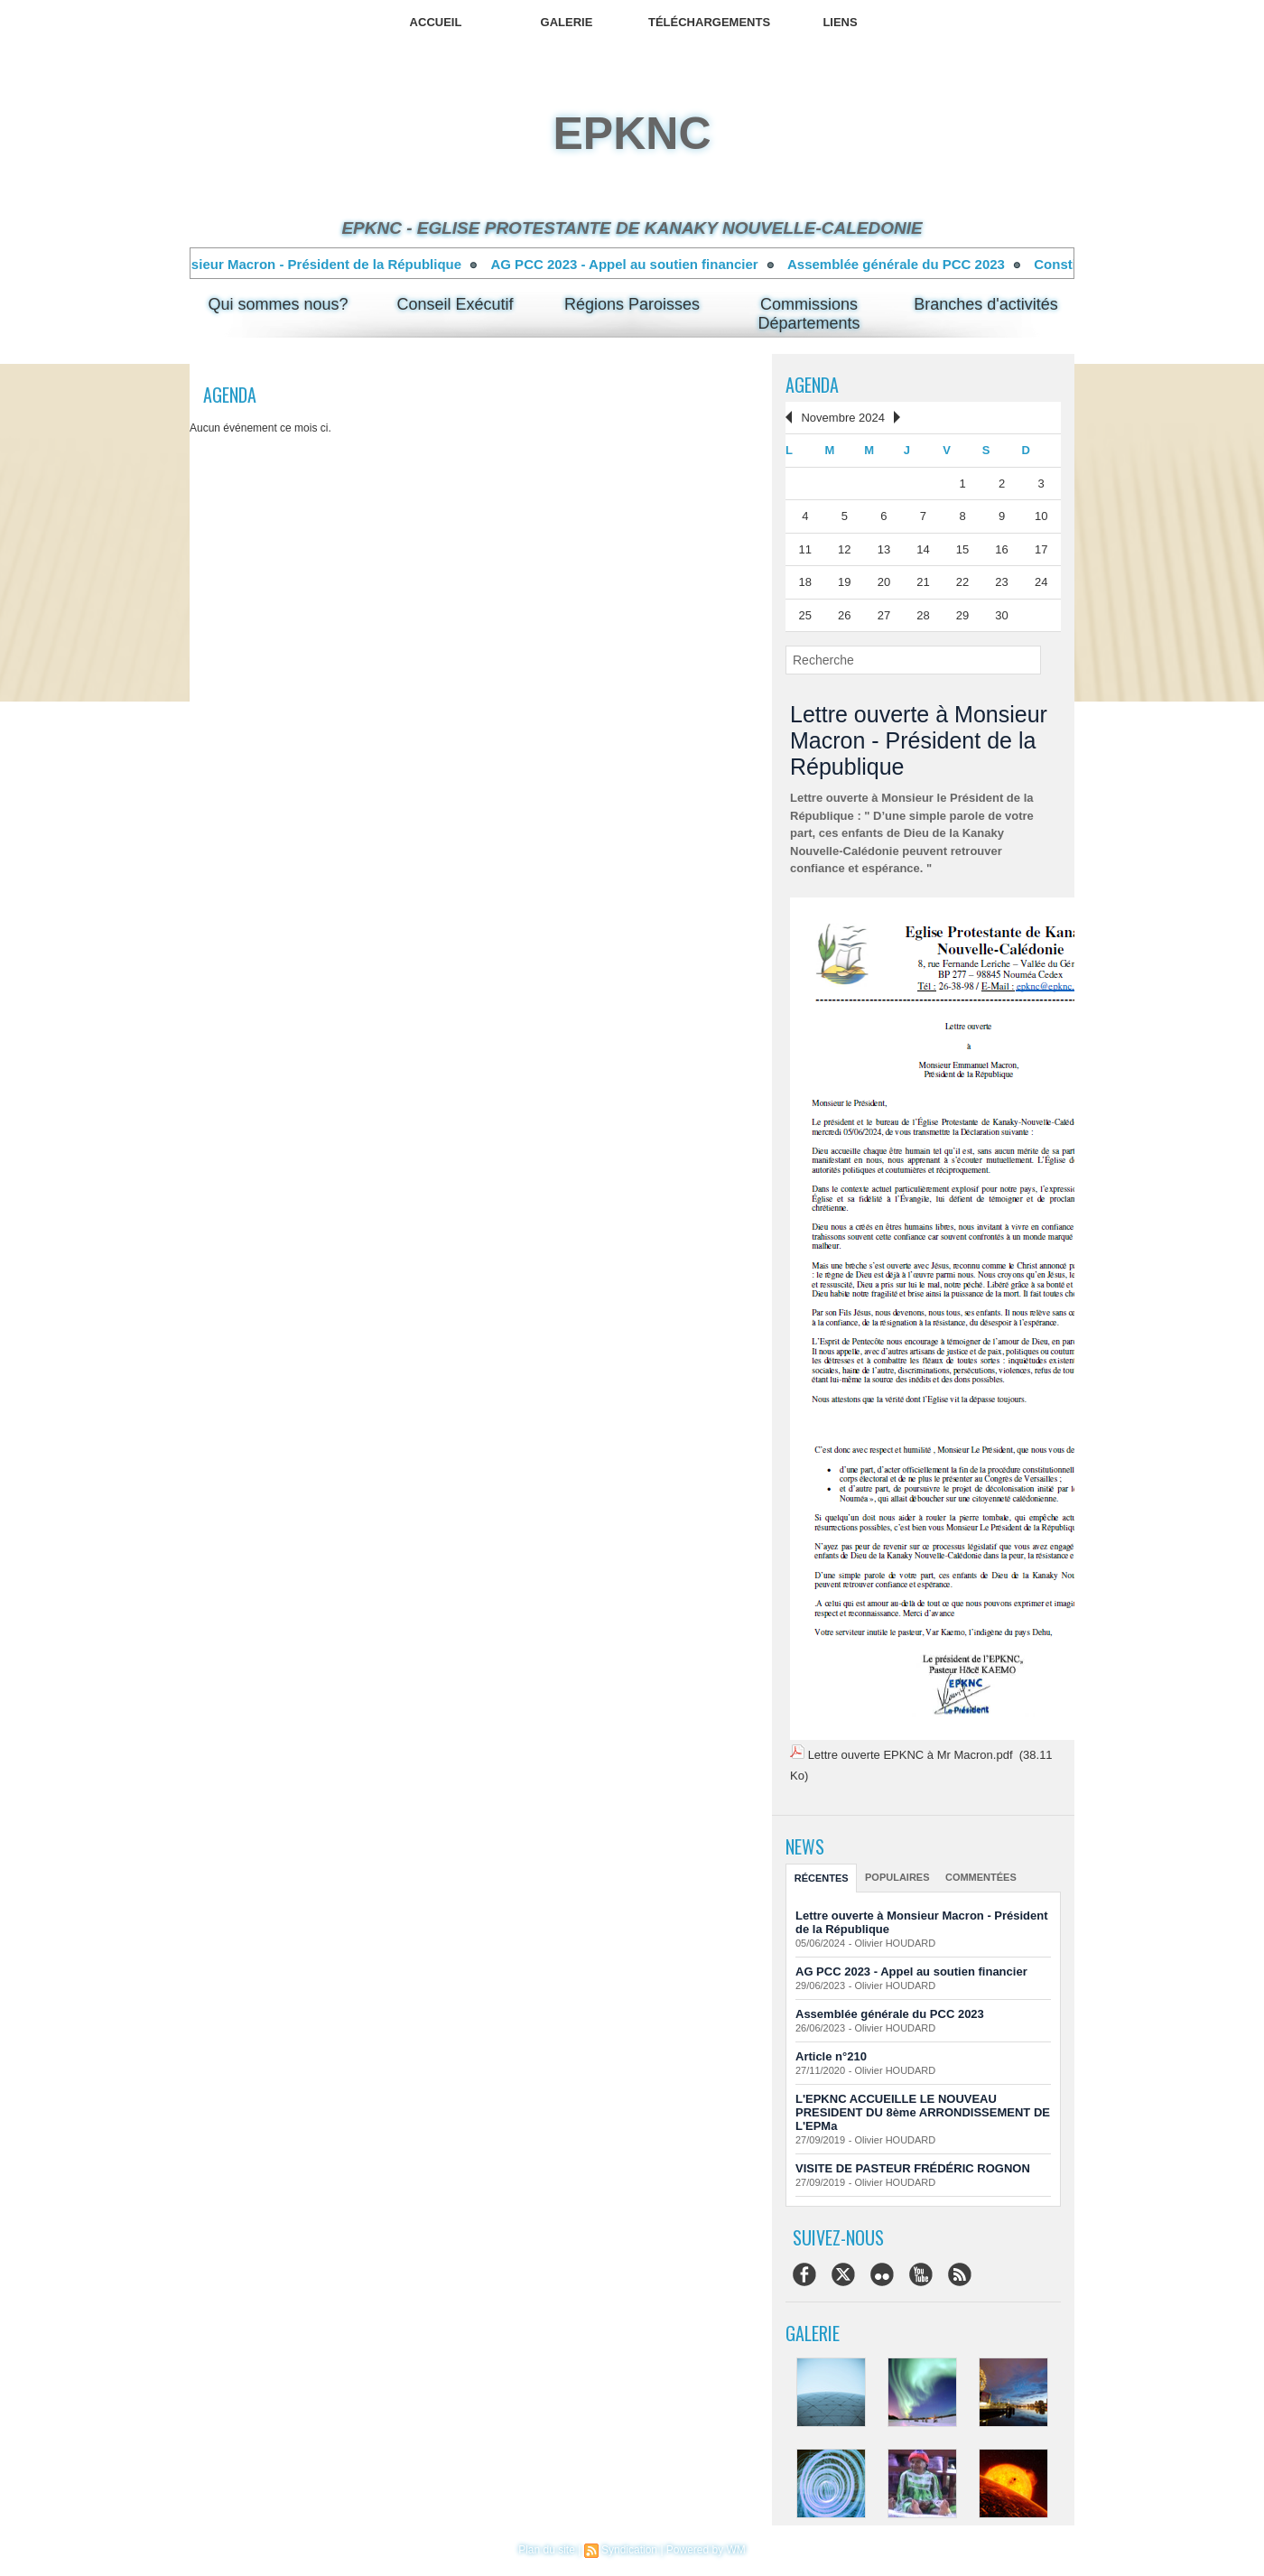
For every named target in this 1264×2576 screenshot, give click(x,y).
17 (1041, 549)
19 (844, 582)
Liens (840, 22)
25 (805, 615)
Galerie (567, 22)
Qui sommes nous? (278, 304)
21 (922, 582)
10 (1041, 516)
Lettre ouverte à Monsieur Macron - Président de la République (283, 264)
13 (884, 549)
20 (884, 582)
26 (844, 615)
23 (1001, 582)
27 (884, 615)
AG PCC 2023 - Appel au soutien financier (647, 264)
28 (922, 615)
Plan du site (546, 2549)
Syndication (629, 2549)
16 (1001, 549)
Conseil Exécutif (454, 304)
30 (1001, 615)
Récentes (822, 1878)
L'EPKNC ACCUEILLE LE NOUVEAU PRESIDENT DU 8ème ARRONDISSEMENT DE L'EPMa (922, 2112)
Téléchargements (709, 22)
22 (962, 582)
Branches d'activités (986, 304)
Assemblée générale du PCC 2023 (919, 264)
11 (805, 549)
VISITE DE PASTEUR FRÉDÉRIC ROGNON (912, 2168)
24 (1041, 582)
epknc (632, 133)
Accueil (436, 22)
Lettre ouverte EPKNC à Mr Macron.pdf (910, 1755)
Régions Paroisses (632, 304)
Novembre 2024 (843, 417)
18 (805, 582)
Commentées (981, 1877)
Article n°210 (831, 2056)
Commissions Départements (808, 313)
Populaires (897, 1877)
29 (962, 615)
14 (922, 549)
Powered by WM (706, 2549)
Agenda (812, 384)
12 (844, 549)
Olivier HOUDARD (894, 1943)
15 (962, 549)
